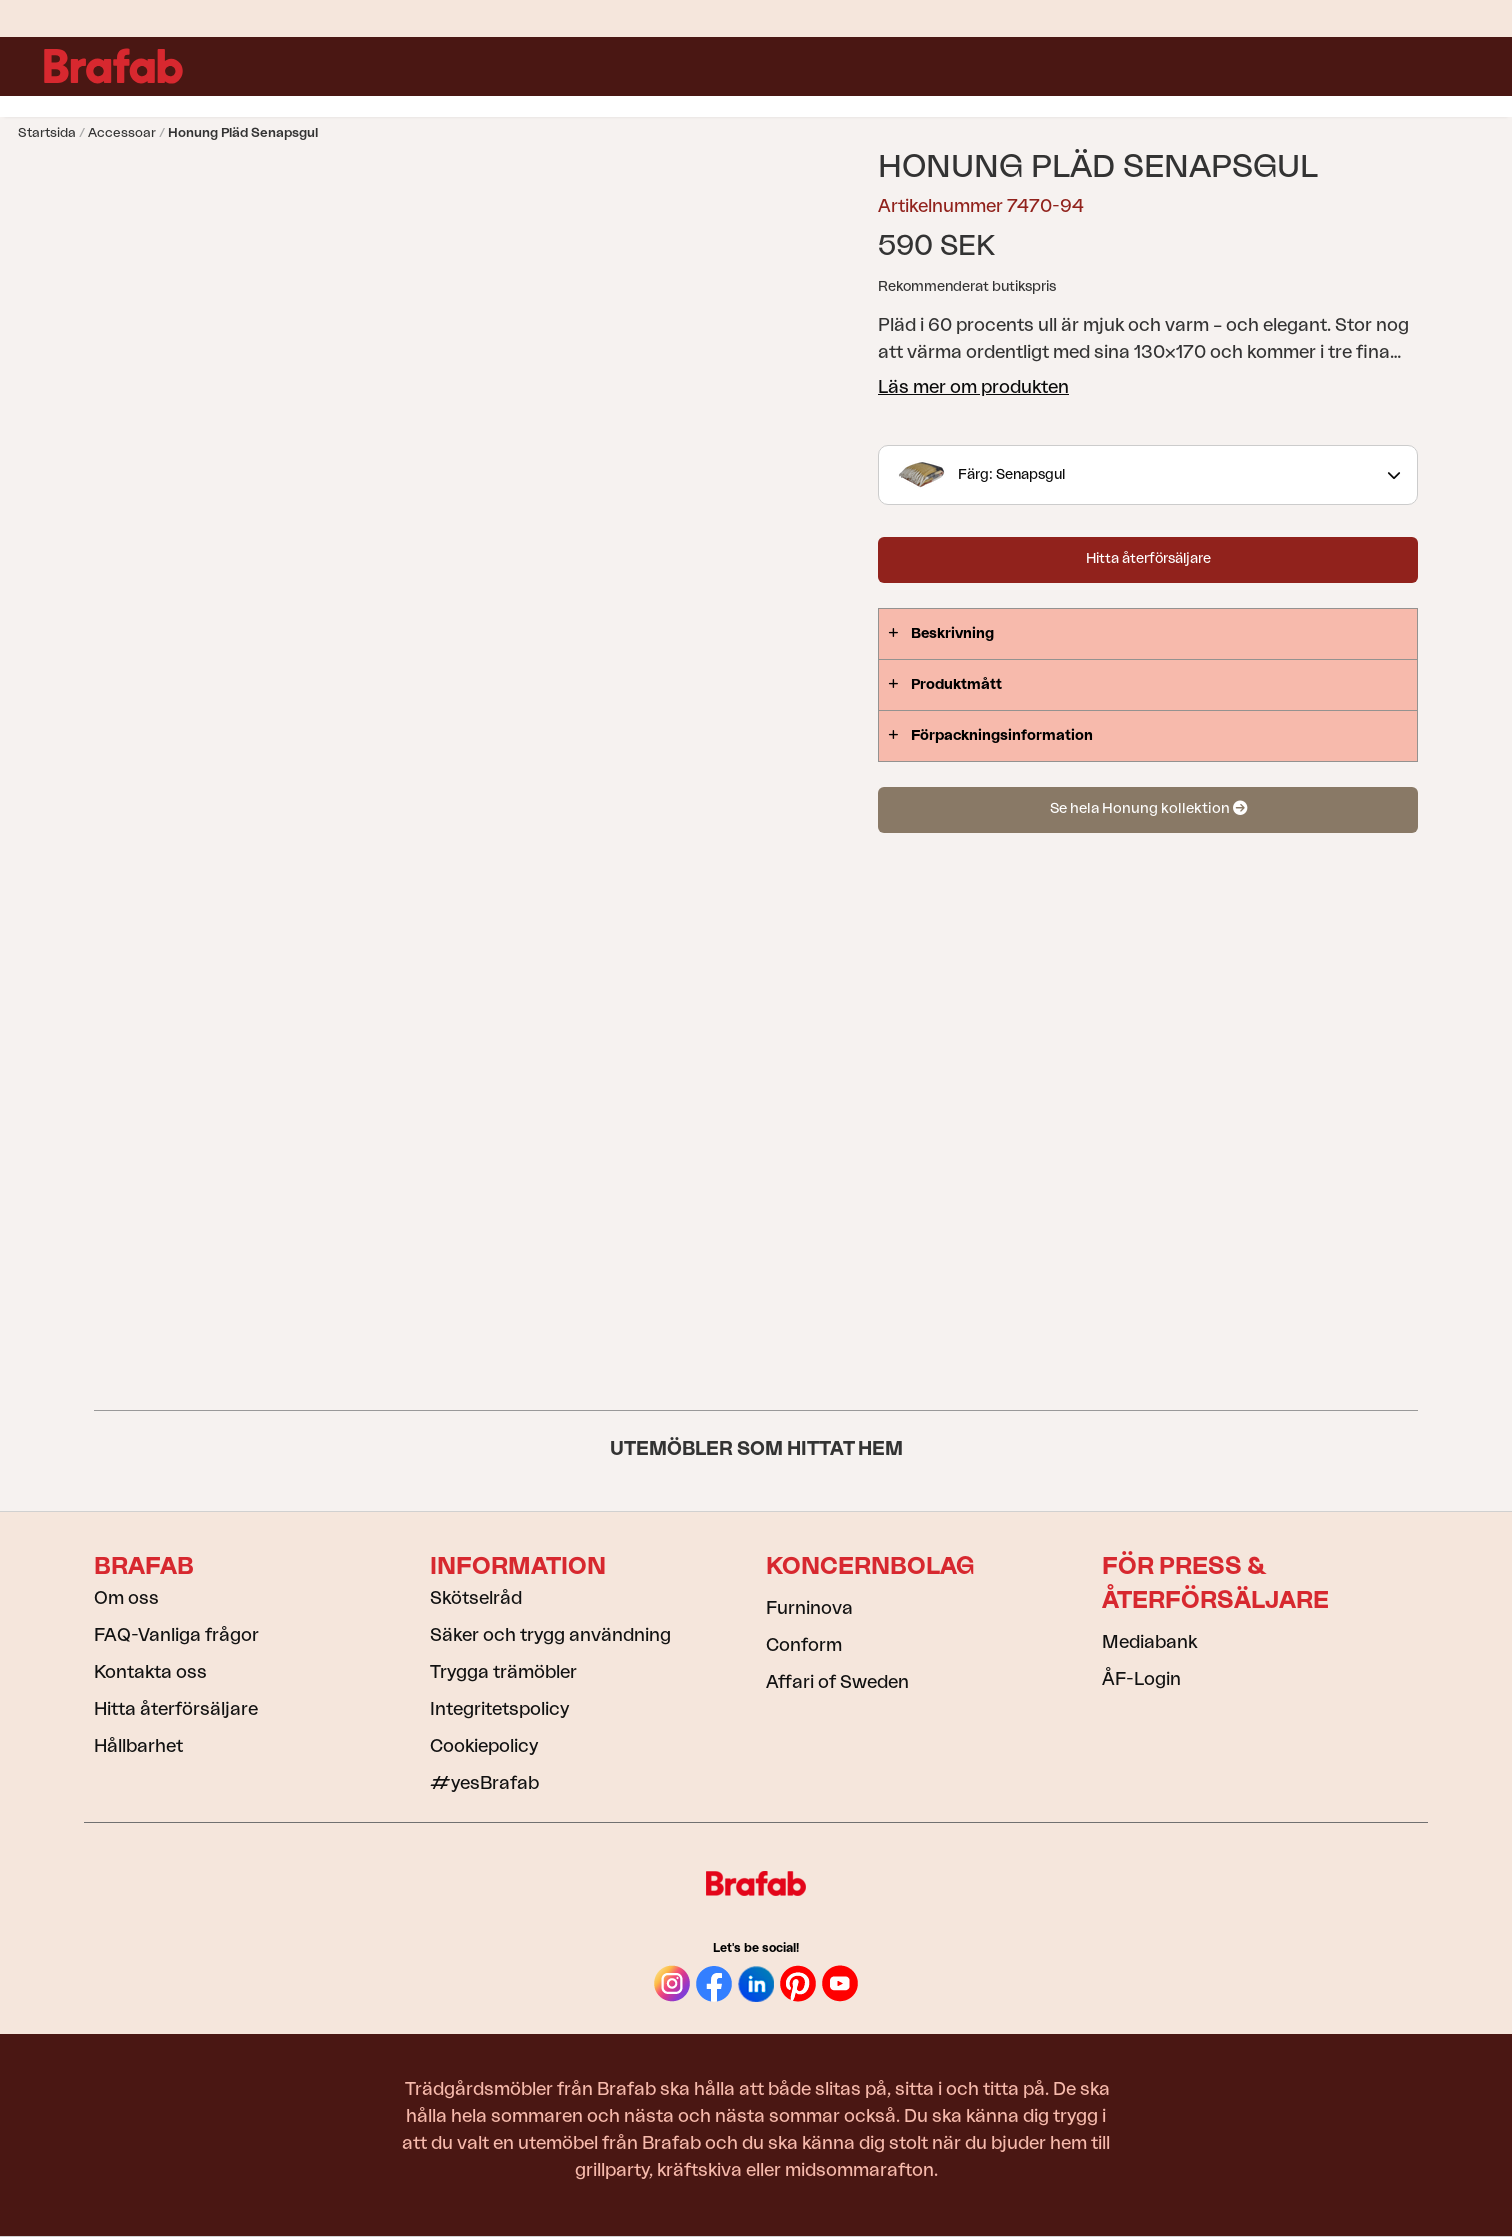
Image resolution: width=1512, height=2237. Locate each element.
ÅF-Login (1141, 1679)
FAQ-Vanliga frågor (176, 1635)
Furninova (809, 1608)
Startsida (47, 132)
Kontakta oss (150, 1672)
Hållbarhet (138, 1746)
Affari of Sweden (837, 1682)
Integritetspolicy (499, 1709)
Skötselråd (476, 1598)
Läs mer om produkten (973, 387)
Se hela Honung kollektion (1148, 808)
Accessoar (122, 132)
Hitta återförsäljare (1148, 559)
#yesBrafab (484, 1783)
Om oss (126, 1598)
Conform (804, 1645)
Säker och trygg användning (550, 1635)
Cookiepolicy (484, 1746)
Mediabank (1149, 1642)
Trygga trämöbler (503, 1672)
